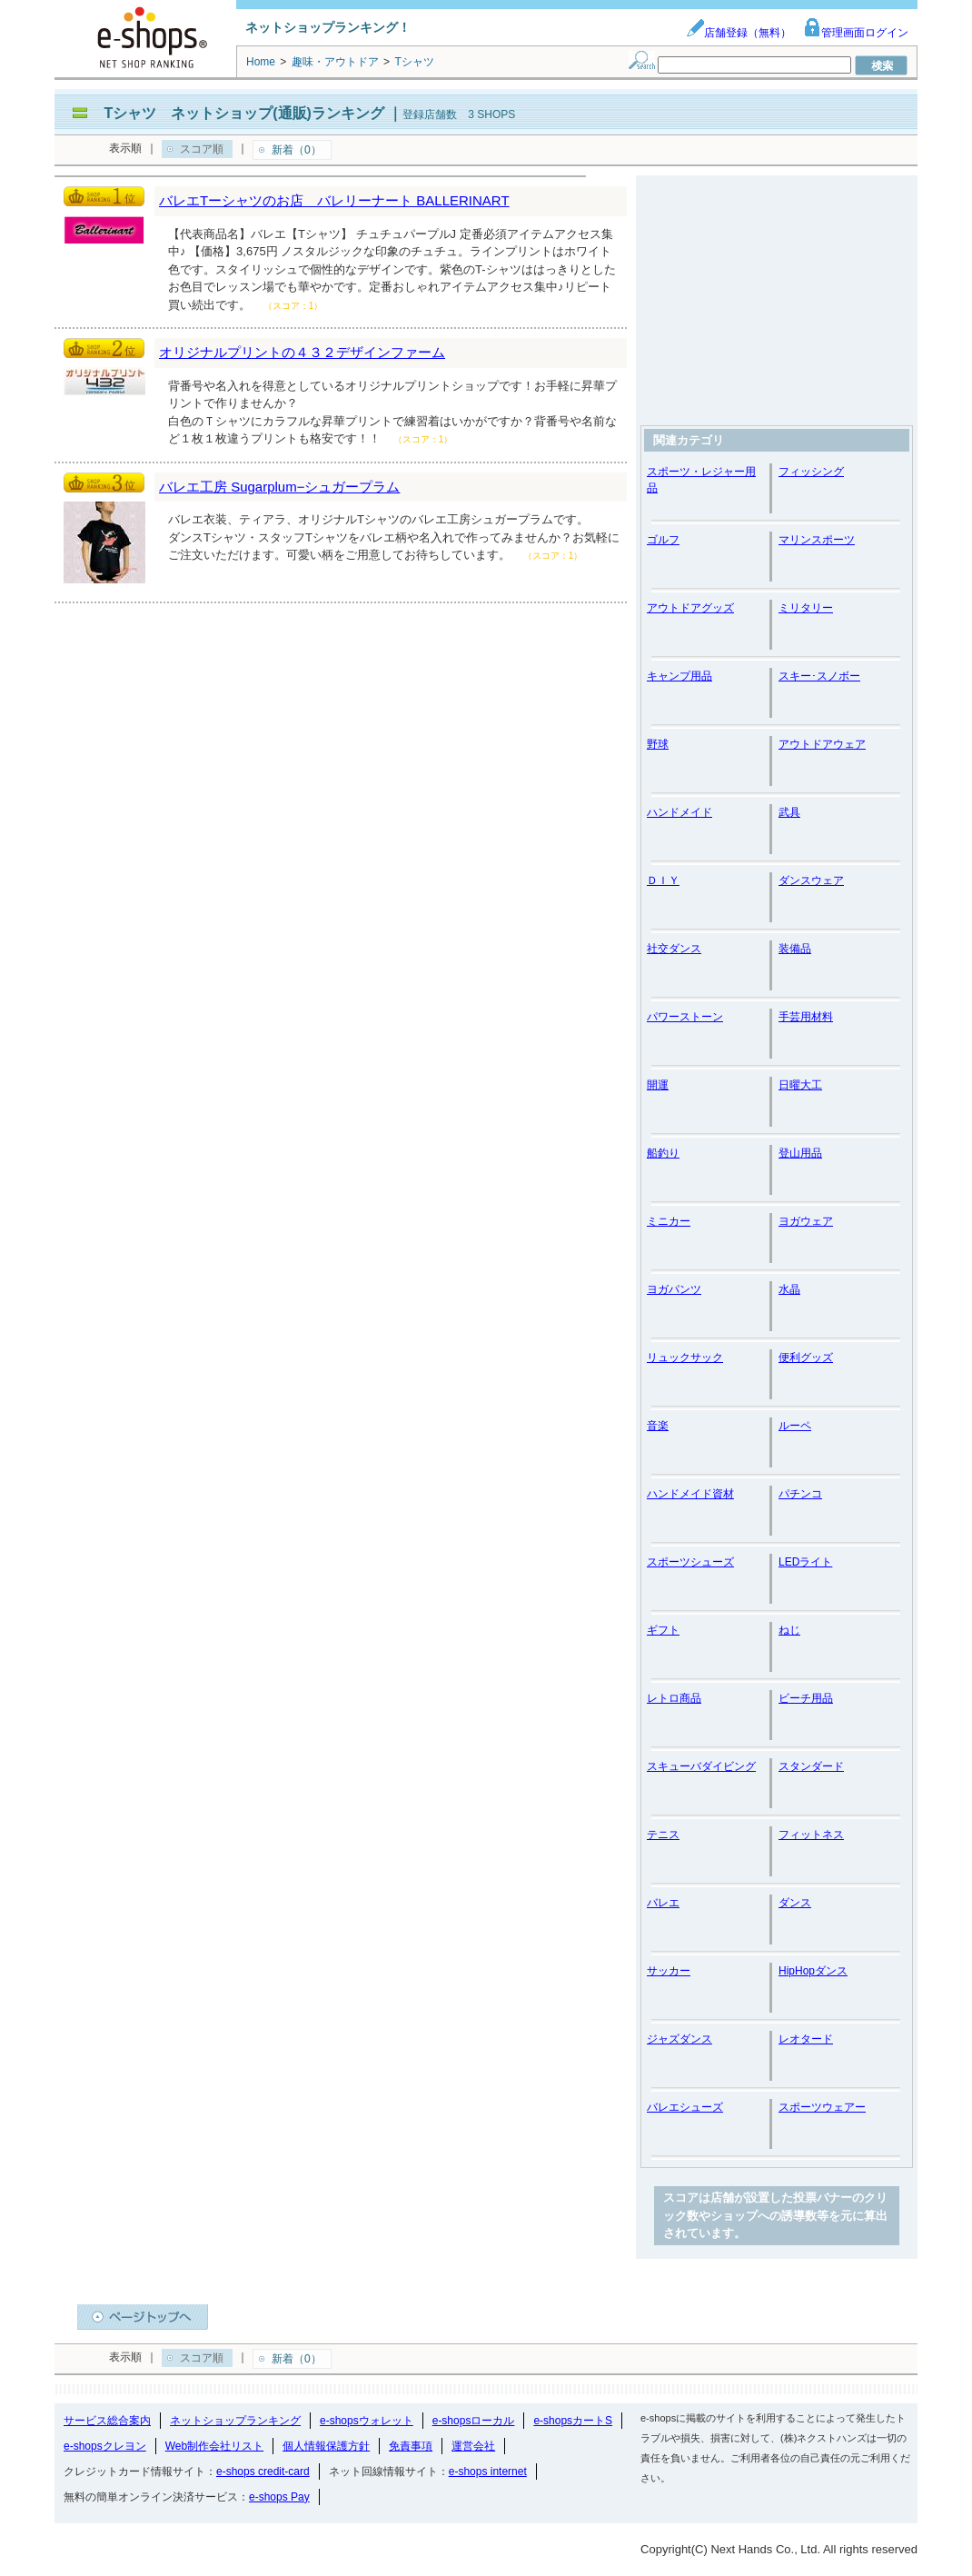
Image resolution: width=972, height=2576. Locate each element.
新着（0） (297, 150)
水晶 (789, 1289)
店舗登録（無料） (738, 32)
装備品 (795, 948)
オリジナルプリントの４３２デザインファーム (302, 352)
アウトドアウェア (822, 744)
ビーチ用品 (806, 1698)
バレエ (663, 1902)
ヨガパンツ (674, 1289)
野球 (658, 744)
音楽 (658, 1425)
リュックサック (685, 1357)
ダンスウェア (811, 880)
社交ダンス (674, 948)
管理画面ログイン (855, 32)
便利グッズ (806, 1357)
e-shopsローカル (473, 2420)
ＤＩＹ (663, 880)
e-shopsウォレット (366, 2420)
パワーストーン (685, 1016)
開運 (658, 1085)
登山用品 (800, 1153)
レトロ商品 (674, 1698)
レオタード (806, 2039)
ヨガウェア (806, 1221)
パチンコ (800, 1493)
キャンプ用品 (679, 676)
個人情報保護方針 (326, 2446)
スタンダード (811, 1766)
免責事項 (410, 2446)
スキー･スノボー (819, 676)
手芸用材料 (806, 1016)
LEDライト (805, 1562)
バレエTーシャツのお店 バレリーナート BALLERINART (334, 200)
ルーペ (795, 1425)
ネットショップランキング (235, 2420)
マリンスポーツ (817, 539)
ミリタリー (806, 608)
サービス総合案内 (107, 2420)
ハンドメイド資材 (690, 1493)
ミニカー (668, 1221)
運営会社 (473, 2446)
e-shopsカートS (572, 2420)
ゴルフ (663, 539)
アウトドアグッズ (690, 608)
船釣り (663, 1153)
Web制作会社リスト (214, 2446)
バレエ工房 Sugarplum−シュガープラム (279, 486)
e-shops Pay (279, 2497)
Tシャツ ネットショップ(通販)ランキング (243, 113)
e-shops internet (488, 2471)
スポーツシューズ (690, 1562)
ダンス (795, 1902)
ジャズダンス (679, 2039)
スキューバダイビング (701, 1766)
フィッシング (811, 471)
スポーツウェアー (822, 2107)
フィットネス (811, 1834)
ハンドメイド (679, 812)
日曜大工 (800, 1085)
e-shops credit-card (263, 2471)
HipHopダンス (813, 1970)
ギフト (663, 1630)
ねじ (789, 1630)
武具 (789, 812)
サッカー (668, 1970)
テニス (663, 1834)
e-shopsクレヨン (105, 2446)
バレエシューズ (685, 2107)
